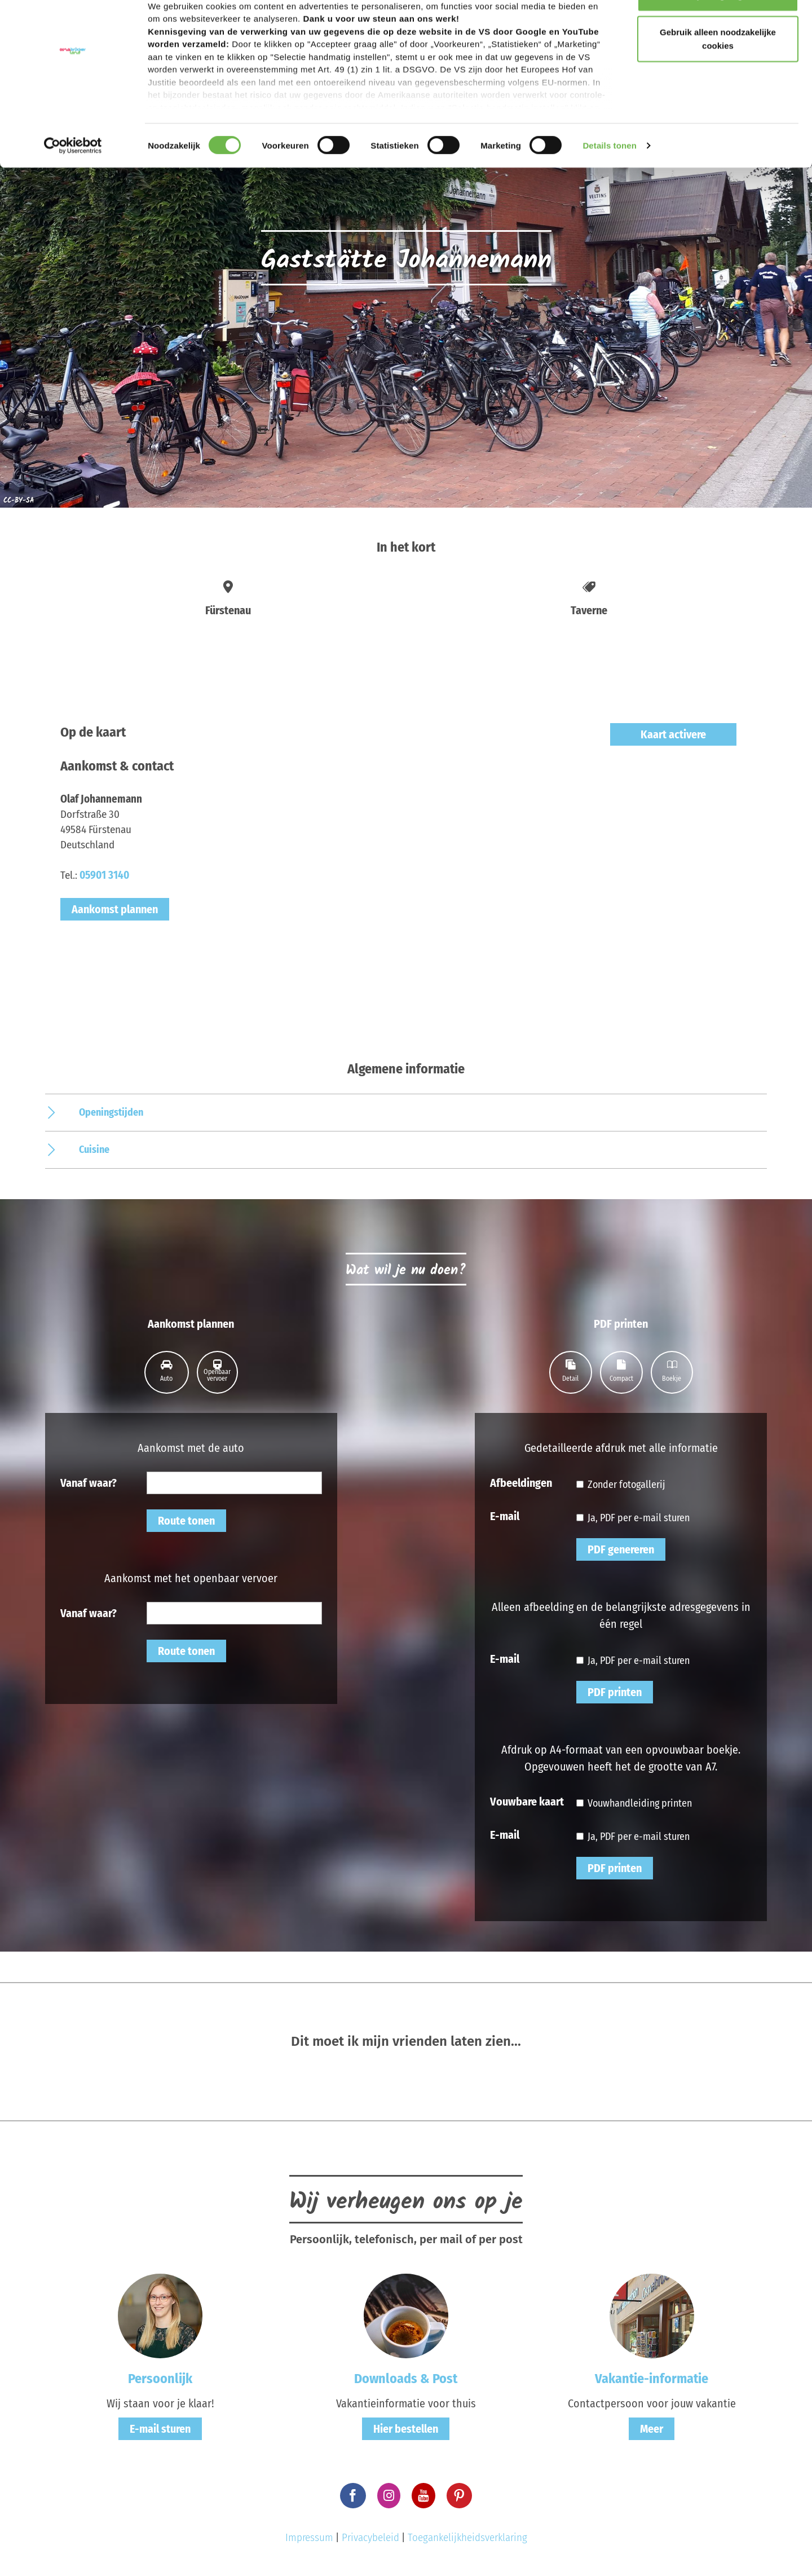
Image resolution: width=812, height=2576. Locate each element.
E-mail (504, 1515)
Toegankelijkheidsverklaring (467, 2537)
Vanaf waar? (88, 1482)
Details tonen (609, 180)
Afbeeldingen (521, 1482)
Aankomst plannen (115, 909)
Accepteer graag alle (718, 29)
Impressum (309, 2537)
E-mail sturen (160, 2429)
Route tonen (186, 1520)
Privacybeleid (370, 2537)
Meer (651, 2429)
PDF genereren (621, 1549)
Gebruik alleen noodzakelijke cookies (718, 73)
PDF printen (615, 1692)
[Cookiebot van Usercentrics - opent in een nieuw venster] (73, 180)
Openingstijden (111, 1112)
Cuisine (94, 1149)
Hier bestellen (405, 2429)
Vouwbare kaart (527, 1801)
